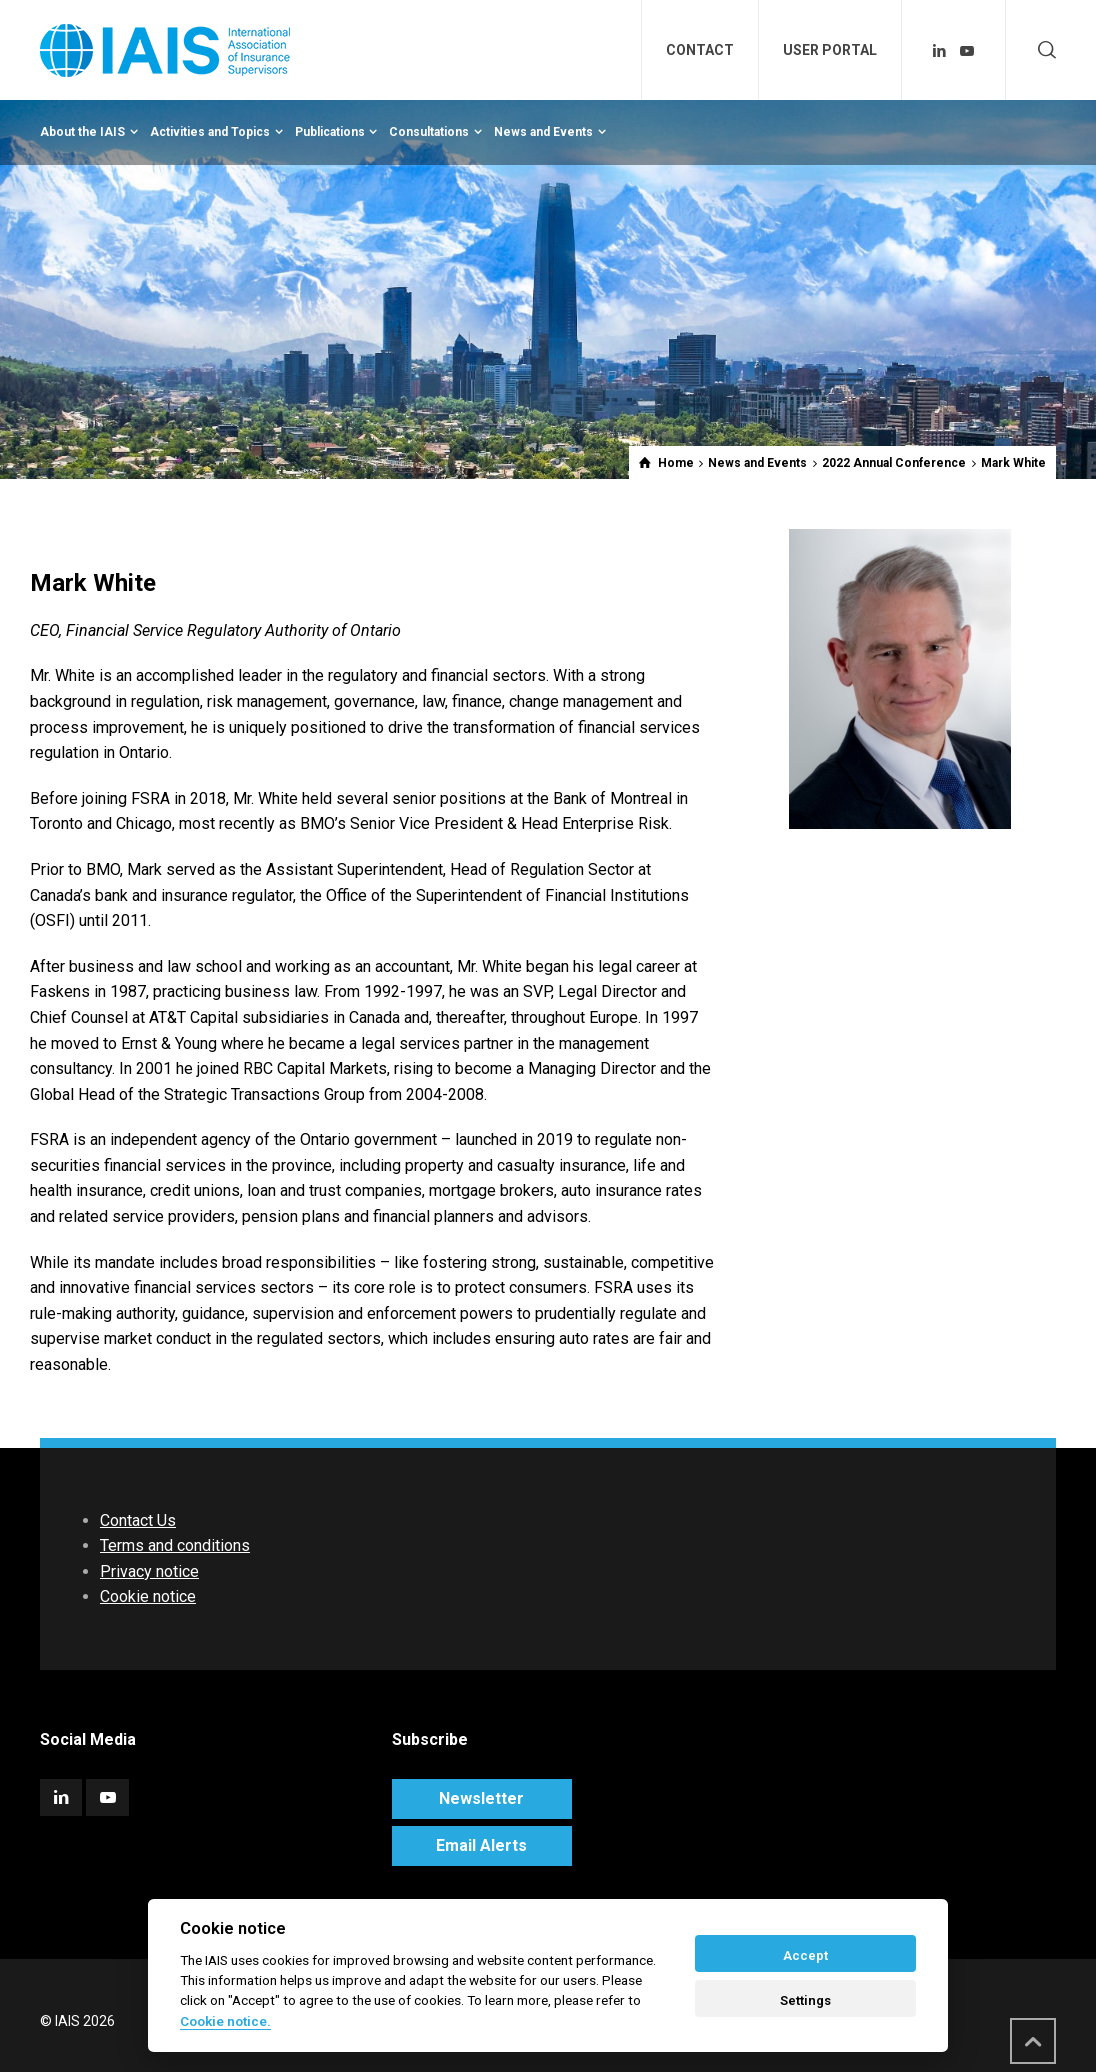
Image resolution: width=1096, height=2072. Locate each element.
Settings (805, 2000)
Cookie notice (148, 1596)
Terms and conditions (175, 1545)
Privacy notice (149, 1571)
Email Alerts (481, 1845)
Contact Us (138, 1520)
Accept (805, 1955)
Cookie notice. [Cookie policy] (225, 2021)
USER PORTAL (830, 50)
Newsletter (481, 1798)
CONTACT (700, 50)
